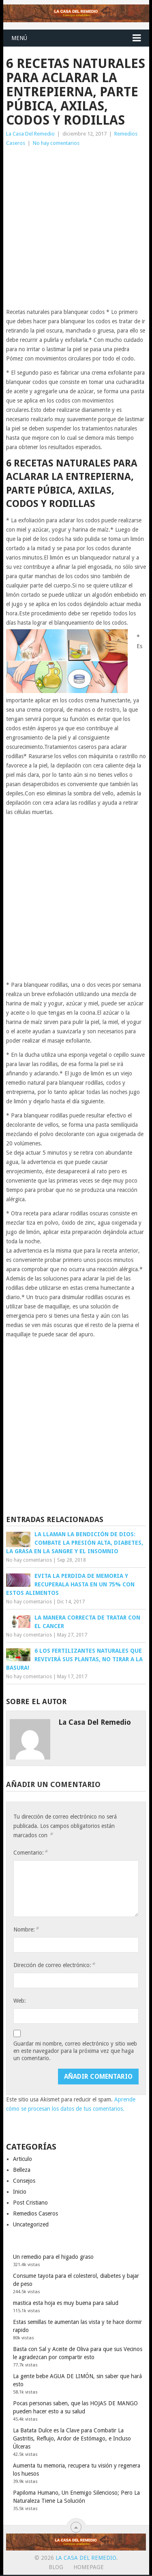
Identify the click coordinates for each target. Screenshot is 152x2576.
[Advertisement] (76, 227)
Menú (19, 38)
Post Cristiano (30, 2202)
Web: (19, 2000)
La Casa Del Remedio (30, 134)
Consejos (24, 2180)
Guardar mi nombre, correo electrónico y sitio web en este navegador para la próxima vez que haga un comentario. (75, 2050)
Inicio (19, 2191)
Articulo (22, 2159)
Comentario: (30, 1852)
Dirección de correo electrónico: (54, 1965)
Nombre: (26, 1929)
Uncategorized (31, 2224)
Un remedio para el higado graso (53, 2257)
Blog (56, 2567)
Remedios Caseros (35, 2213)
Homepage (88, 2567)
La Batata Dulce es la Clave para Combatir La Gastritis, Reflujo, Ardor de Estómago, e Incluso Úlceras (72, 2438)
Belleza (21, 2170)
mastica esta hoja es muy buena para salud (65, 2303)
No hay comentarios (56, 143)
